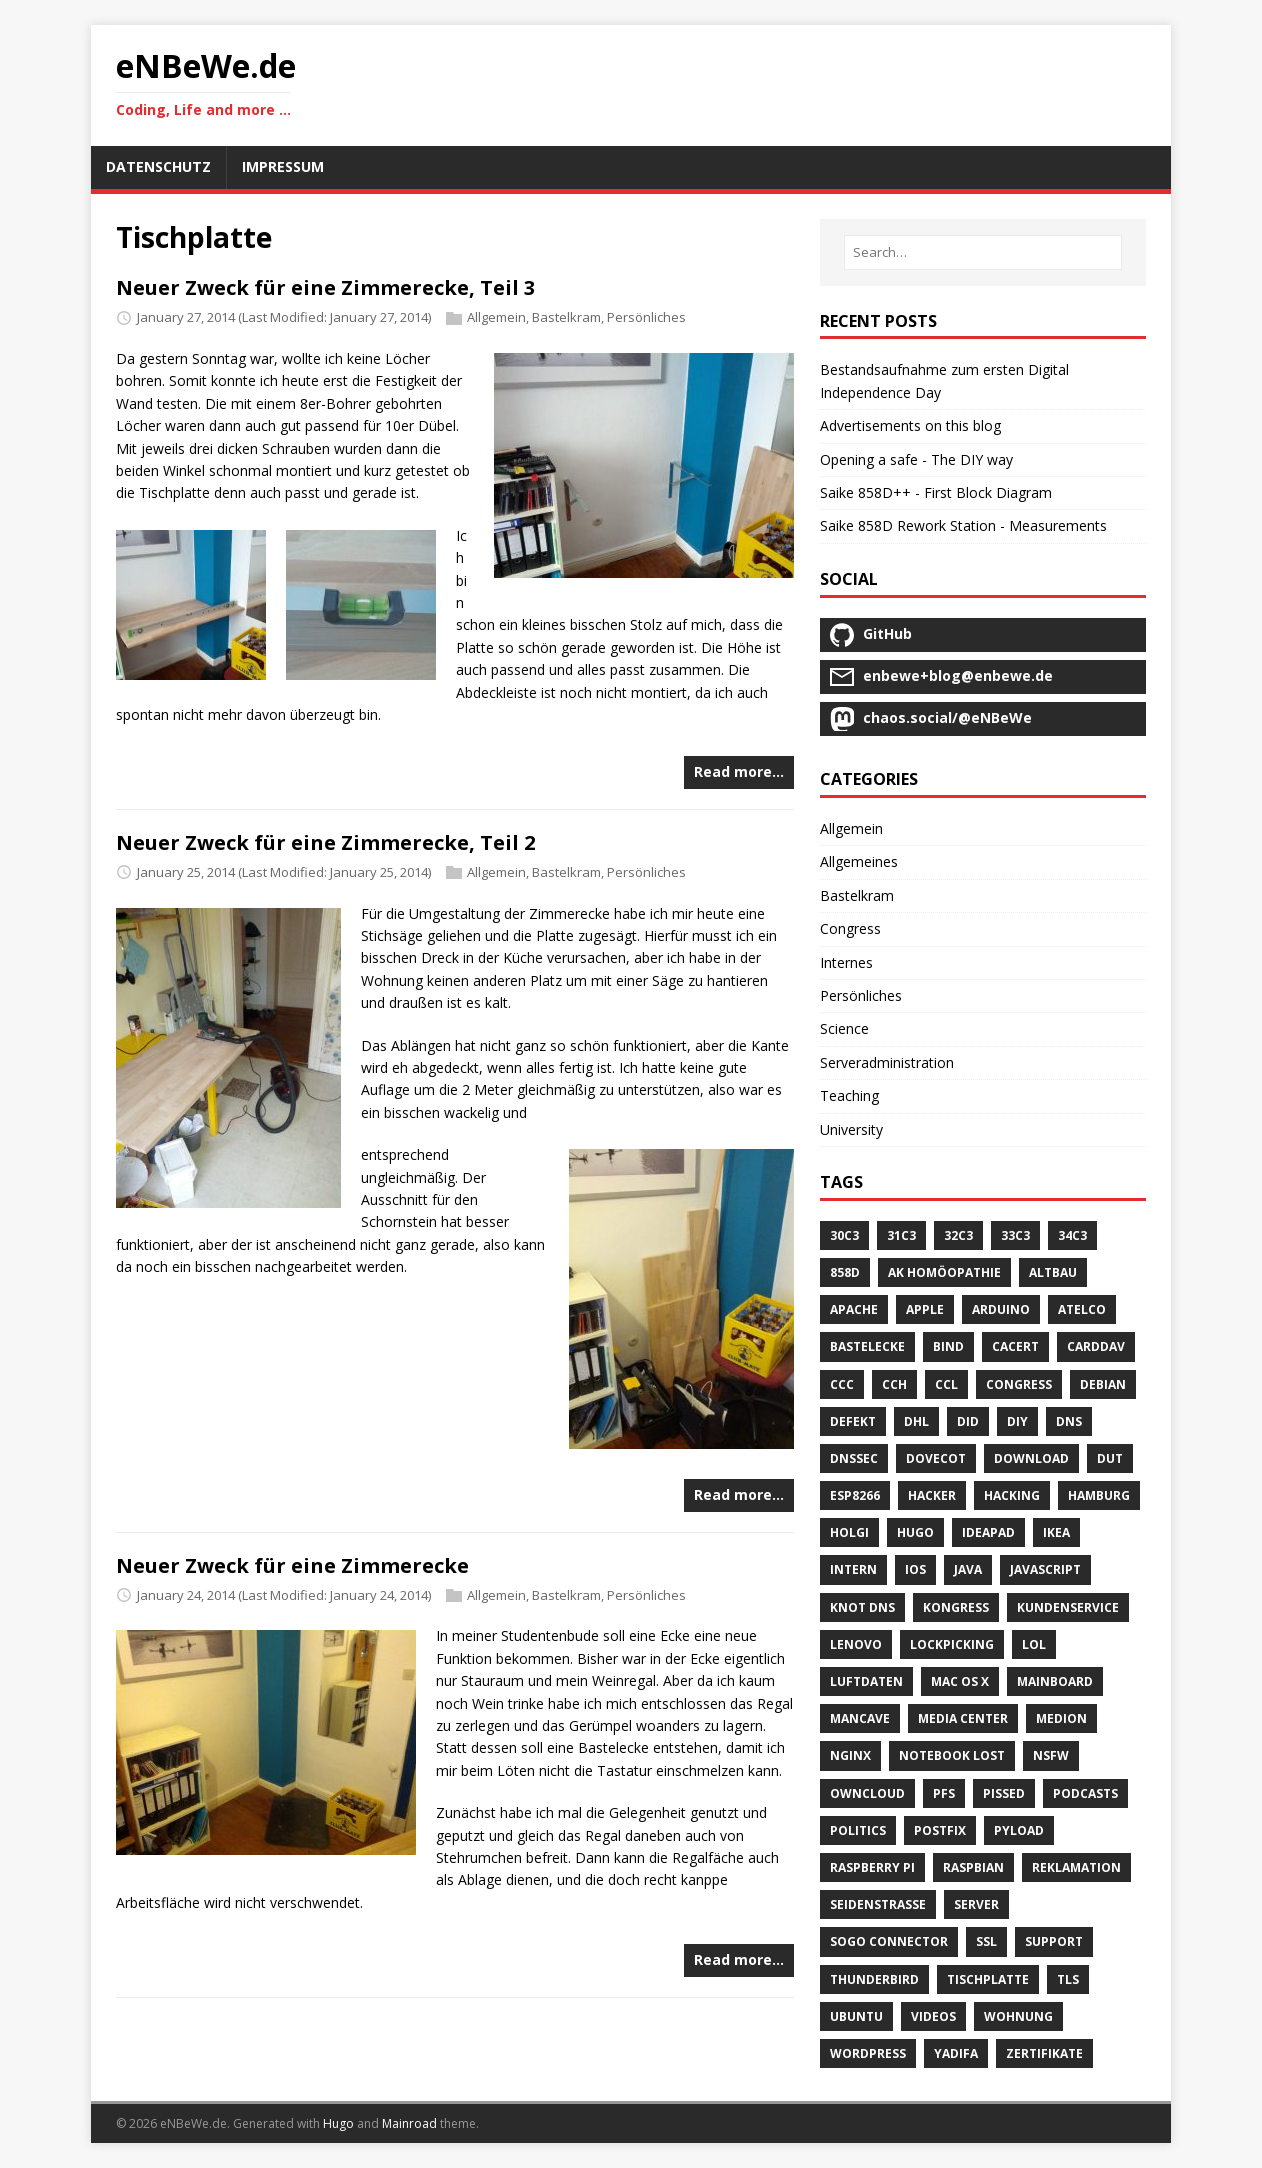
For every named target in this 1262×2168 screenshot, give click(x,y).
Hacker (932, 1495)
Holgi (849, 1532)
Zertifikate (1044, 2053)
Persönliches (646, 317)
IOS (915, 1569)
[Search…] (983, 252)
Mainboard (1055, 1681)
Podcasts (1085, 1793)
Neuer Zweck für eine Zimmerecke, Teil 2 (325, 842)
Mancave (860, 1718)
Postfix (940, 1830)
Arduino (1001, 1309)
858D (845, 1272)
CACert (1015, 1346)
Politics (858, 1830)
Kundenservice (1068, 1607)
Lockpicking (952, 1644)
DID (968, 1421)
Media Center (963, 1718)
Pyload (1019, 1830)
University (851, 1129)
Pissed (1004, 1793)
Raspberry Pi (872, 1867)
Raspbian (973, 1867)
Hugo (915, 1532)
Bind (948, 1346)
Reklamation (1076, 1867)
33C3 (1015, 1235)
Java (968, 1569)
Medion (1061, 1718)
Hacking (1012, 1495)
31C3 (901, 1235)
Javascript (1045, 1569)
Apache (854, 1309)
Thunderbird (874, 1979)
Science (844, 1028)
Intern (853, 1569)
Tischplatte (988, 1979)
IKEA (1056, 1532)
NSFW (1051, 1755)
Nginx (850, 1755)
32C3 (958, 1235)
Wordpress (868, 2053)
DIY (1017, 1421)
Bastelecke (867, 1346)
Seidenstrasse (878, 1904)
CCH (894, 1384)
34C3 (1072, 1235)
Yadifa (956, 2053)
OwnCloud (867, 1793)
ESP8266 (855, 1495)
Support (1054, 1941)
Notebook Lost (952, 1755)
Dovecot (936, 1458)
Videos (933, 2016)
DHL (916, 1421)
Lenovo (856, 1644)
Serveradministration (887, 1062)
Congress (850, 928)
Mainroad (409, 2123)
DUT (1110, 1458)
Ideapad (988, 1532)
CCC (842, 1384)
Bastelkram (566, 317)
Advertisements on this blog (910, 425)
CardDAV (1096, 1346)
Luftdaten (866, 1681)
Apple (925, 1309)
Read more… (739, 771)
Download (1031, 1458)
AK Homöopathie (944, 1272)
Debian (1103, 1384)
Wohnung (1018, 2016)
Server (976, 1904)
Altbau (1053, 1272)
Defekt (853, 1421)
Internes (846, 962)
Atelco (1082, 1309)
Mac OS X (960, 1681)
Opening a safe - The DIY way (916, 459)
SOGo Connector (889, 1941)
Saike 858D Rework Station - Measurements (963, 525)
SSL (986, 1941)
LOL (1034, 1644)
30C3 (844, 1235)
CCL (946, 1384)
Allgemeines (859, 861)
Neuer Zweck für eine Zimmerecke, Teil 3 (325, 287)
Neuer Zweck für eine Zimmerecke (292, 1565)
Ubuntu (856, 2016)
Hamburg (1099, 1495)
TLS (1068, 1979)
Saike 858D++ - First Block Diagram (936, 492)
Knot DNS (862, 1607)
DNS (1069, 1421)
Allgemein (496, 317)
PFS (944, 1793)
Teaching (849, 1095)
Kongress (956, 1607)
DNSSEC (854, 1458)
